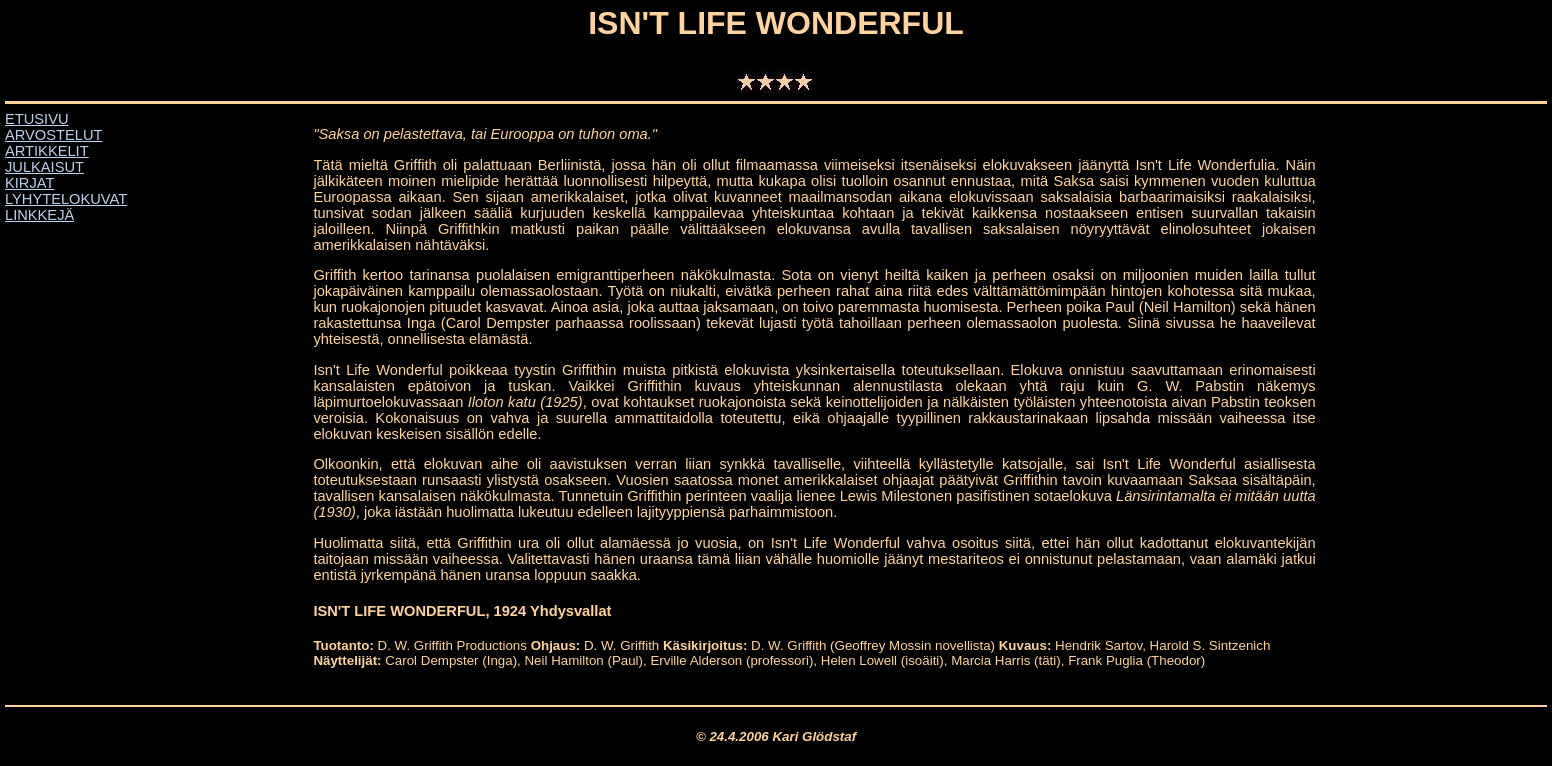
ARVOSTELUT (53, 135)
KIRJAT (29, 183)
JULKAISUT (44, 167)
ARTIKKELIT (47, 151)
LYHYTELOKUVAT (66, 199)
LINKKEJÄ (39, 215)
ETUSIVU (37, 119)
